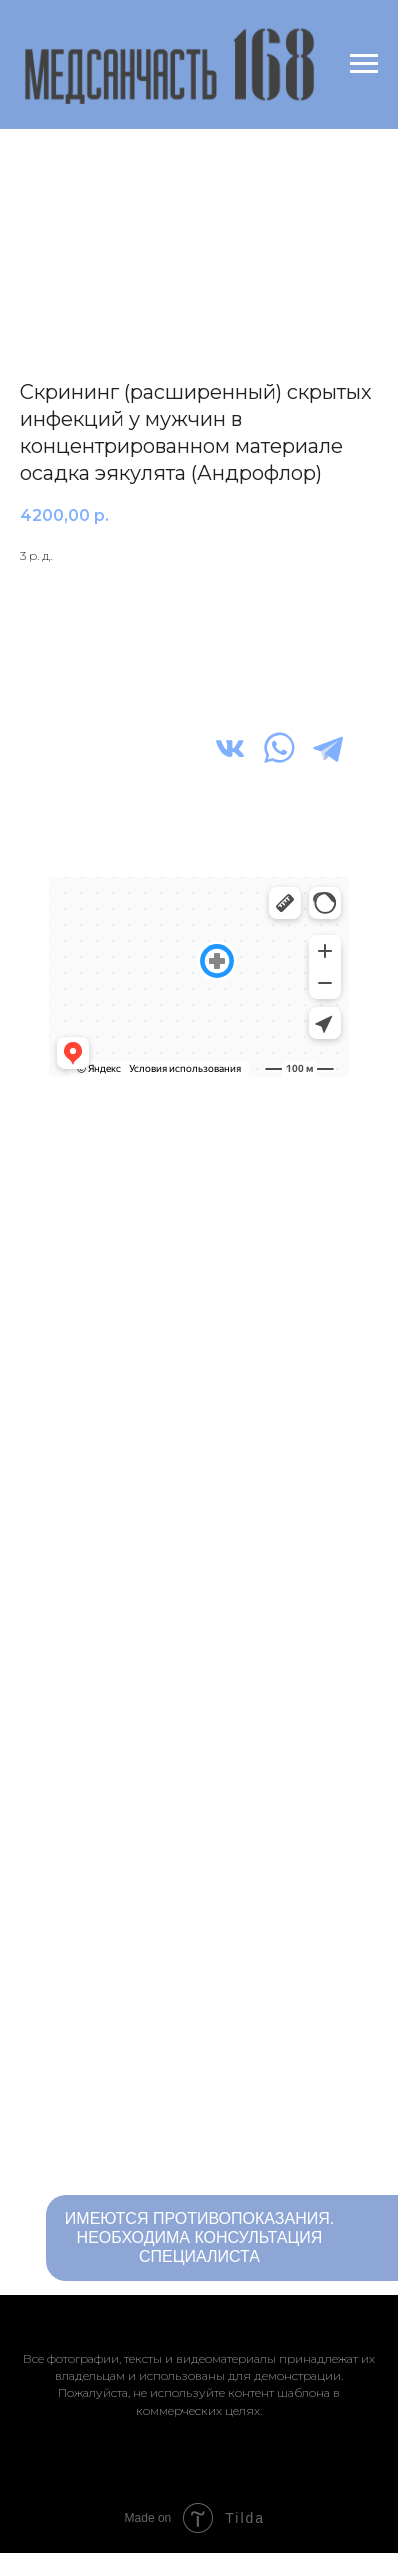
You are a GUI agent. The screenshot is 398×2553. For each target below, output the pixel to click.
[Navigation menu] (364, 64)
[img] (230, 748)
